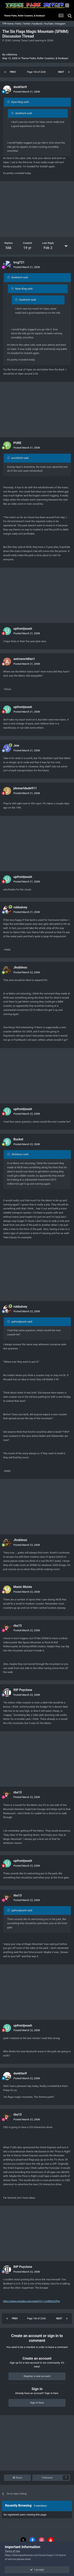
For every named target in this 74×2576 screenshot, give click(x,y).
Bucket (18, 1139)
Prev (13, 72)
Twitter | (27, 23)
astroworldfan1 (24, 659)
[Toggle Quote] (9, 101)
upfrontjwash (22, 629)
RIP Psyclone (22, 1690)
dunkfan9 (20, 87)
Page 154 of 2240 (37, 72)
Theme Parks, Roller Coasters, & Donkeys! (44, 58)
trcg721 (18, 262)
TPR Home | (8, 23)
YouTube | (49, 23)
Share (17, 2478)
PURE (17, 443)
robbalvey (11, 54)
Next (61, 72)
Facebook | (38, 23)
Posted (26, 91)
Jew (16, 745)
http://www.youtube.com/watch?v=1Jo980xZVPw (31, 2301)
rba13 (17, 1625)
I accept (37, 2569)
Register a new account (37, 2376)
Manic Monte (22, 1587)
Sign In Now (37, 2402)
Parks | (19, 23)
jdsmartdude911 (25, 788)
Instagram (60, 23)
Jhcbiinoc (20, 967)
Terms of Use (12, 2551)
